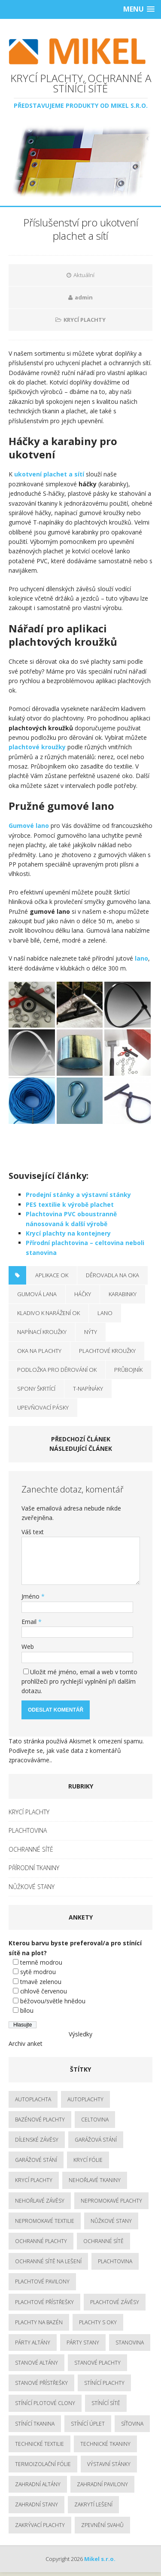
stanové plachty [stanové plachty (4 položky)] (97, 2362)
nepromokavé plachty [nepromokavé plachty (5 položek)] (111, 2200)
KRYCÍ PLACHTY (85, 320)
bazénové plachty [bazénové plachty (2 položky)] (40, 2119)
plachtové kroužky (37, 747)
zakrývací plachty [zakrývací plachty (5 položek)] (40, 2525)
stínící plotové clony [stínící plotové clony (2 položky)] (45, 2403)
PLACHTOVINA (28, 1830)
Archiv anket (26, 2043)
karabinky (123, 1294)
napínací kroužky (42, 1332)
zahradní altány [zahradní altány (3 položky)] (38, 2484)
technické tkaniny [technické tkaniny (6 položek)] (105, 2444)
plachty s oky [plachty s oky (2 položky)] (98, 2322)
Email (29, 1622)
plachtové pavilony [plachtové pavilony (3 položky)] (42, 2281)
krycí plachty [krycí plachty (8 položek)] (33, 2180)
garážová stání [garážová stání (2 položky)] (96, 2139)
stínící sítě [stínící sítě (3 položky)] (105, 2403)
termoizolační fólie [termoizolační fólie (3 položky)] (43, 2464)
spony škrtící (36, 1388)
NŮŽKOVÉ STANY (32, 1887)
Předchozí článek (80, 1439)
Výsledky (80, 2034)
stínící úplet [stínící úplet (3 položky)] (88, 2423)
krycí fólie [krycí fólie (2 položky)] (88, 2160)
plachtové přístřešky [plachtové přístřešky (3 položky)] (44, 2302)
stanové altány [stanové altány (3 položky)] (36, 2362)
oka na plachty (39, 1351)
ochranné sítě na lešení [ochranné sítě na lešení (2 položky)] (48, 2261)
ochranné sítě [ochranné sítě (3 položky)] (103, 2241)
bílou (26, 2010)
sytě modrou (38, 1972)
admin (84, 297)
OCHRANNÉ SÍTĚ (31, 1849)
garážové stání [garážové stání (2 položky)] (36, 2160)
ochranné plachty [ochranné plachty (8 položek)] (41, 2241)
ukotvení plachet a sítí (49, 474)
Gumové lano (29, 825)
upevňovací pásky (43, 1407)
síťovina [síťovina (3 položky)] (132, 2423)
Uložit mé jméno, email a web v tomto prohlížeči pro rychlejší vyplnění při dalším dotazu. (79, 1681)
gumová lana (37, 1294)
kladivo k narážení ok (48, 1313)
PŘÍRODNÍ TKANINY (34, 1868)
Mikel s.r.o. (99, 2559)
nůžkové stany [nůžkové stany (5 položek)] (111, 2221)
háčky (82, 1294)
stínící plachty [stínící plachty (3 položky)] (104, 2383)
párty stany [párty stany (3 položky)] (83, 2342)
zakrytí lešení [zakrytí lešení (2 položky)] (93, 2504)
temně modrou (41, 1962)
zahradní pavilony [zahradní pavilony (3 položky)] (102, 2484)
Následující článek (80, 1448)
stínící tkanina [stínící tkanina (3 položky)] (35, 2423)
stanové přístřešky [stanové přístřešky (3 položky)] (41, 2383)
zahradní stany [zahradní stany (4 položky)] (36, 2504)
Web (27, 1646)
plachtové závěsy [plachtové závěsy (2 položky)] (114, 2302)
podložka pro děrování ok (57, 1369)
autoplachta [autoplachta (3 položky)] (33, 2099)
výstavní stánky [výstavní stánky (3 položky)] (109, 2464)
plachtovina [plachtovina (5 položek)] (115, 2261)
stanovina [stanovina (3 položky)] (129, 2342)
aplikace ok (51, 1275)
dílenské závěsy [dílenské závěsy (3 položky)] (36, 2139)
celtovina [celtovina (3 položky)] (95, 2119)
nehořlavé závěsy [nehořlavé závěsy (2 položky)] (39, 2200)
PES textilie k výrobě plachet (70, 1204)
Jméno (31, 1596)
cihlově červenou (43, 1991)
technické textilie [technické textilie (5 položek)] (39, 2444)
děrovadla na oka (112, 1275)
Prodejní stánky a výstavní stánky (78, 1194)
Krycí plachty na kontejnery (68, 1233)
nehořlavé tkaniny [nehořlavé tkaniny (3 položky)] (95, 2180)
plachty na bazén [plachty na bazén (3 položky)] (39, 2322)
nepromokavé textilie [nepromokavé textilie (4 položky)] (44, 2221)
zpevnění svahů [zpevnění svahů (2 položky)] (102, 2525)
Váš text (32, 1532)
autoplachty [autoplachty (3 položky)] (85, 2099)
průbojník (128, 1369)
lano (141, 958)
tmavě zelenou (40, 1982)
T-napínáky (88, 1388)
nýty (90, 1332)
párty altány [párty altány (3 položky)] (32, 2342)
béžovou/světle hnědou (52, 2001)
